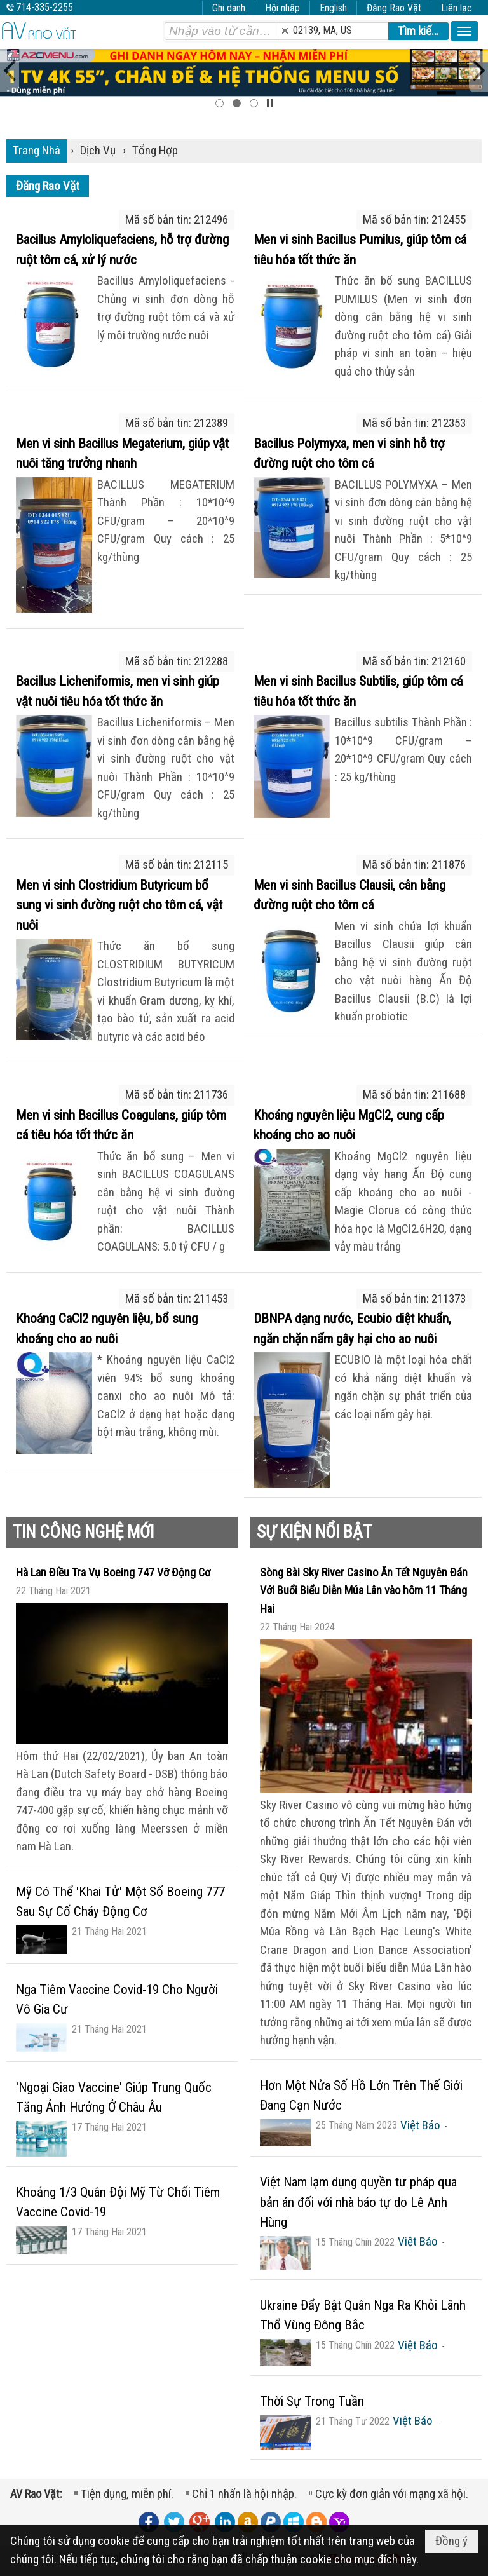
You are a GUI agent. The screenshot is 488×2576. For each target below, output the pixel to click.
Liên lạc (456, 8)
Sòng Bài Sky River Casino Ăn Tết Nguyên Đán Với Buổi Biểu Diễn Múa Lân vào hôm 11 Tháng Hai (364, 1590)
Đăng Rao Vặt (394, 8)
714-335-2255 (44, 7)
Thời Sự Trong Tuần (312, 2401)
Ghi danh (228, 8)
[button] (464, 31)
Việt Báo (420, 2125)
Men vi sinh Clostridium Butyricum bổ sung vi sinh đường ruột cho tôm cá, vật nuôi (119, 905)
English (333, 8)
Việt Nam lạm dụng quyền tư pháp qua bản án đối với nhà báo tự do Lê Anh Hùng (358, 2202)
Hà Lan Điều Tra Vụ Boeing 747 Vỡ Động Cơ (113, 1572)
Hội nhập (282, 8)
